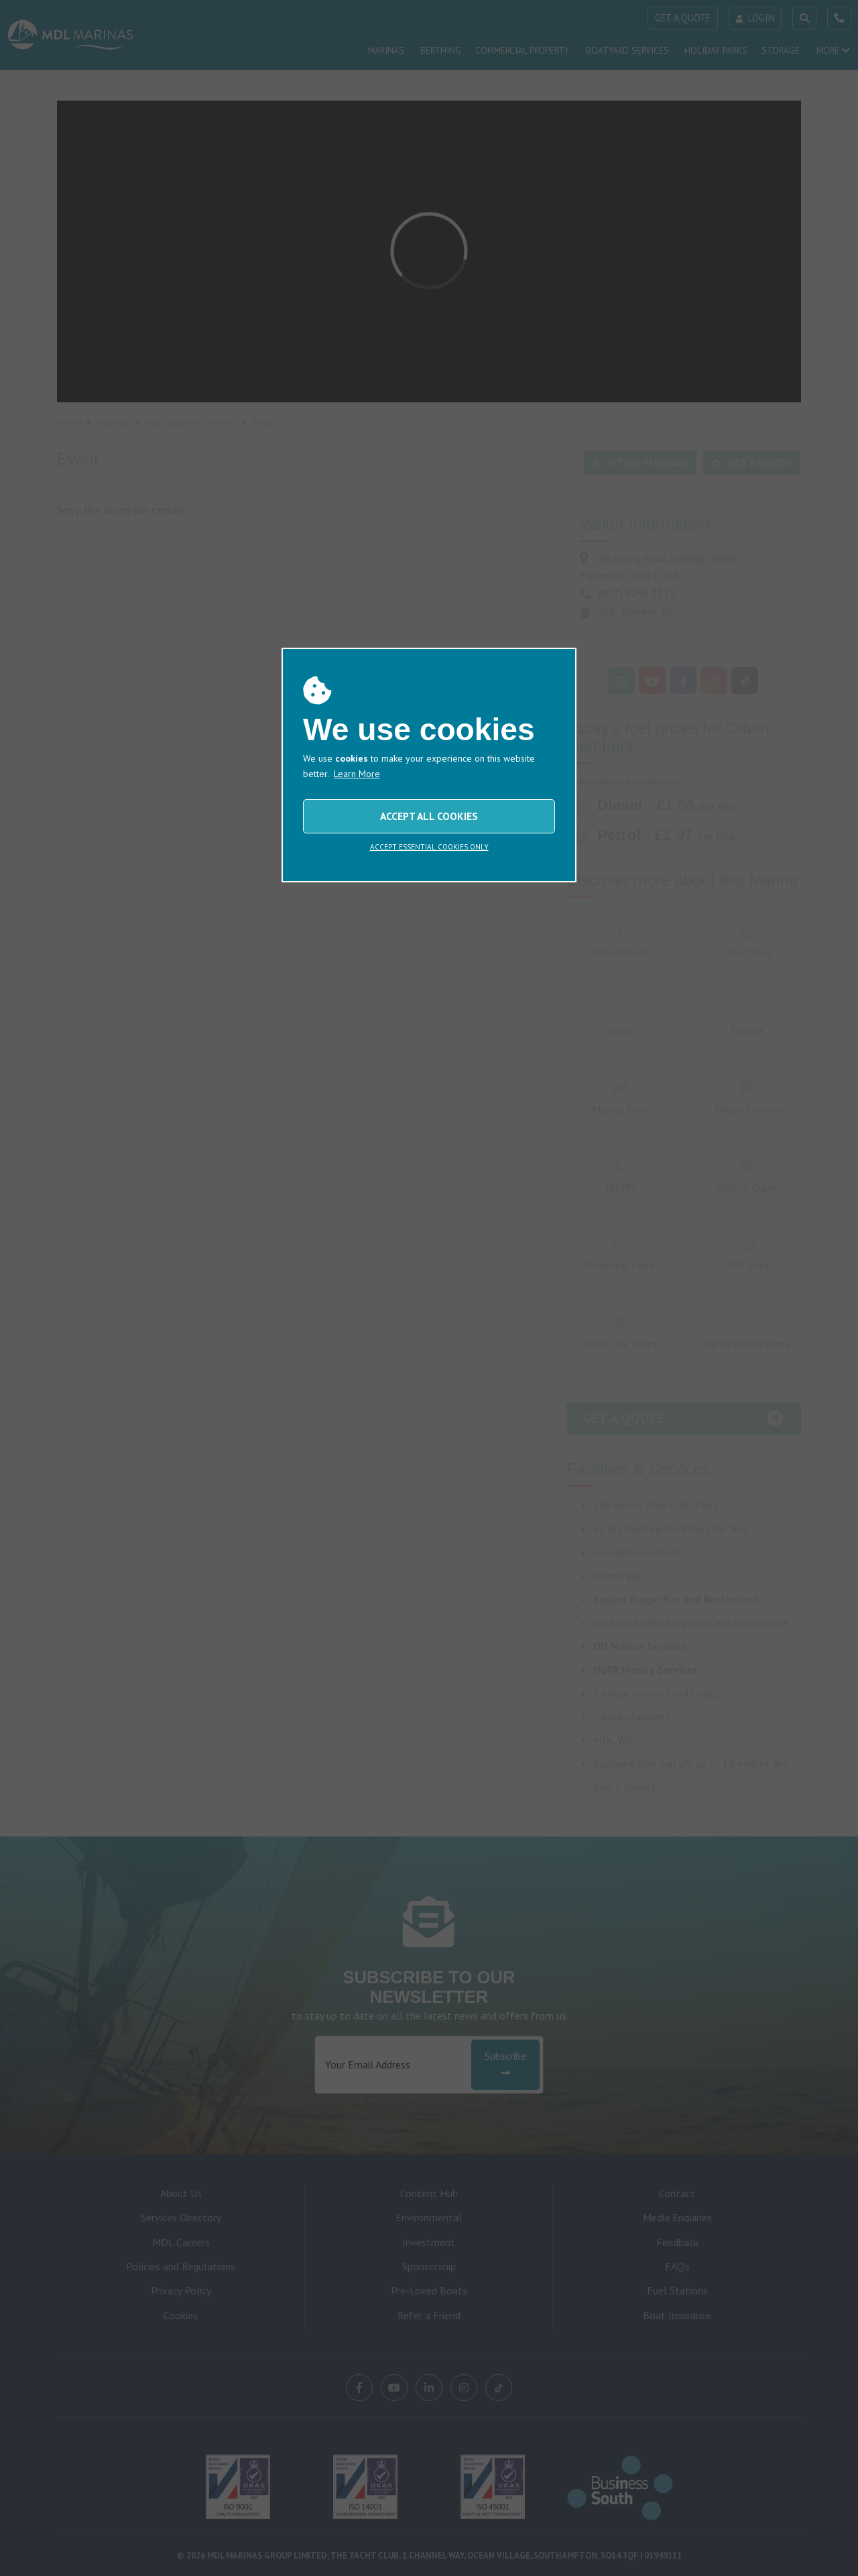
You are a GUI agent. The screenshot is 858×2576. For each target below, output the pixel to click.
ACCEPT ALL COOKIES (429, 816)
